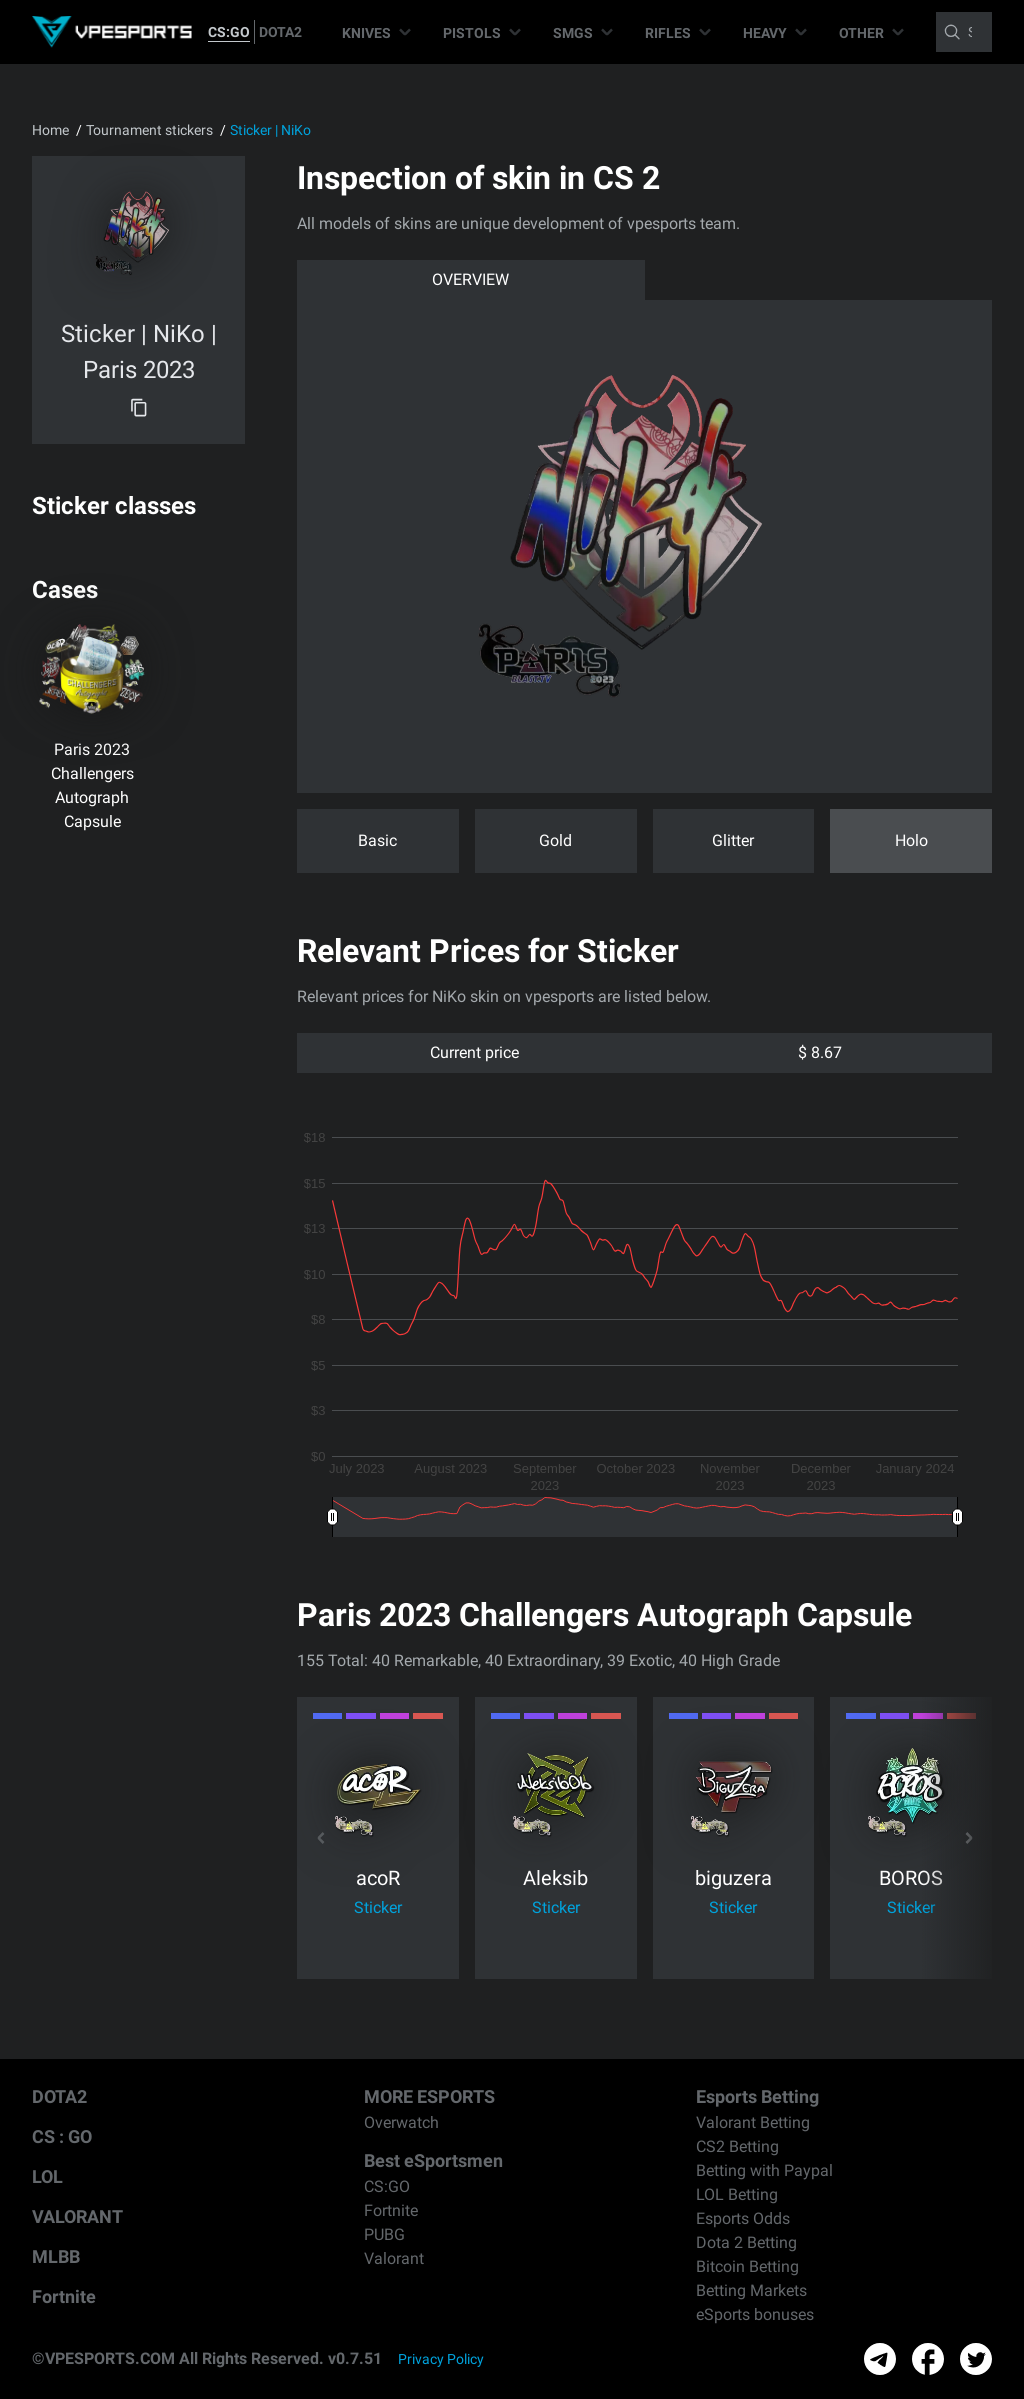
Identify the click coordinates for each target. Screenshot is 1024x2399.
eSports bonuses (755, 2314)
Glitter (733, 840)
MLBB (56, 2256)
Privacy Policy (441, 2359)
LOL (47, 2176)
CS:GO (229, 32)
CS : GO (62, 2136)
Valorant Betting (753, 2122)
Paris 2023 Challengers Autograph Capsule (92, 785)
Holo (911, 840)
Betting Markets (751, 2290)
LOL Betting (737, 2194)
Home (50, 130)
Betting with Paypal (764, 2170)
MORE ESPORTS (429, 2096)
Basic (377, 840)
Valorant (394, 2258)
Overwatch (401, 2122)
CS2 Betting (737, 2146)
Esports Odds (743, 2218)
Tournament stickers (149, 130)
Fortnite (64, 2296)
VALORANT (77, 2216)
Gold (555, 840)
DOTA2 (280, 32)
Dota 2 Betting (746, 2242)
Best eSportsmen (433, 2160)
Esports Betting (757, 2096)
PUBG (384, 2234)
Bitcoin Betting (747, 2266)
